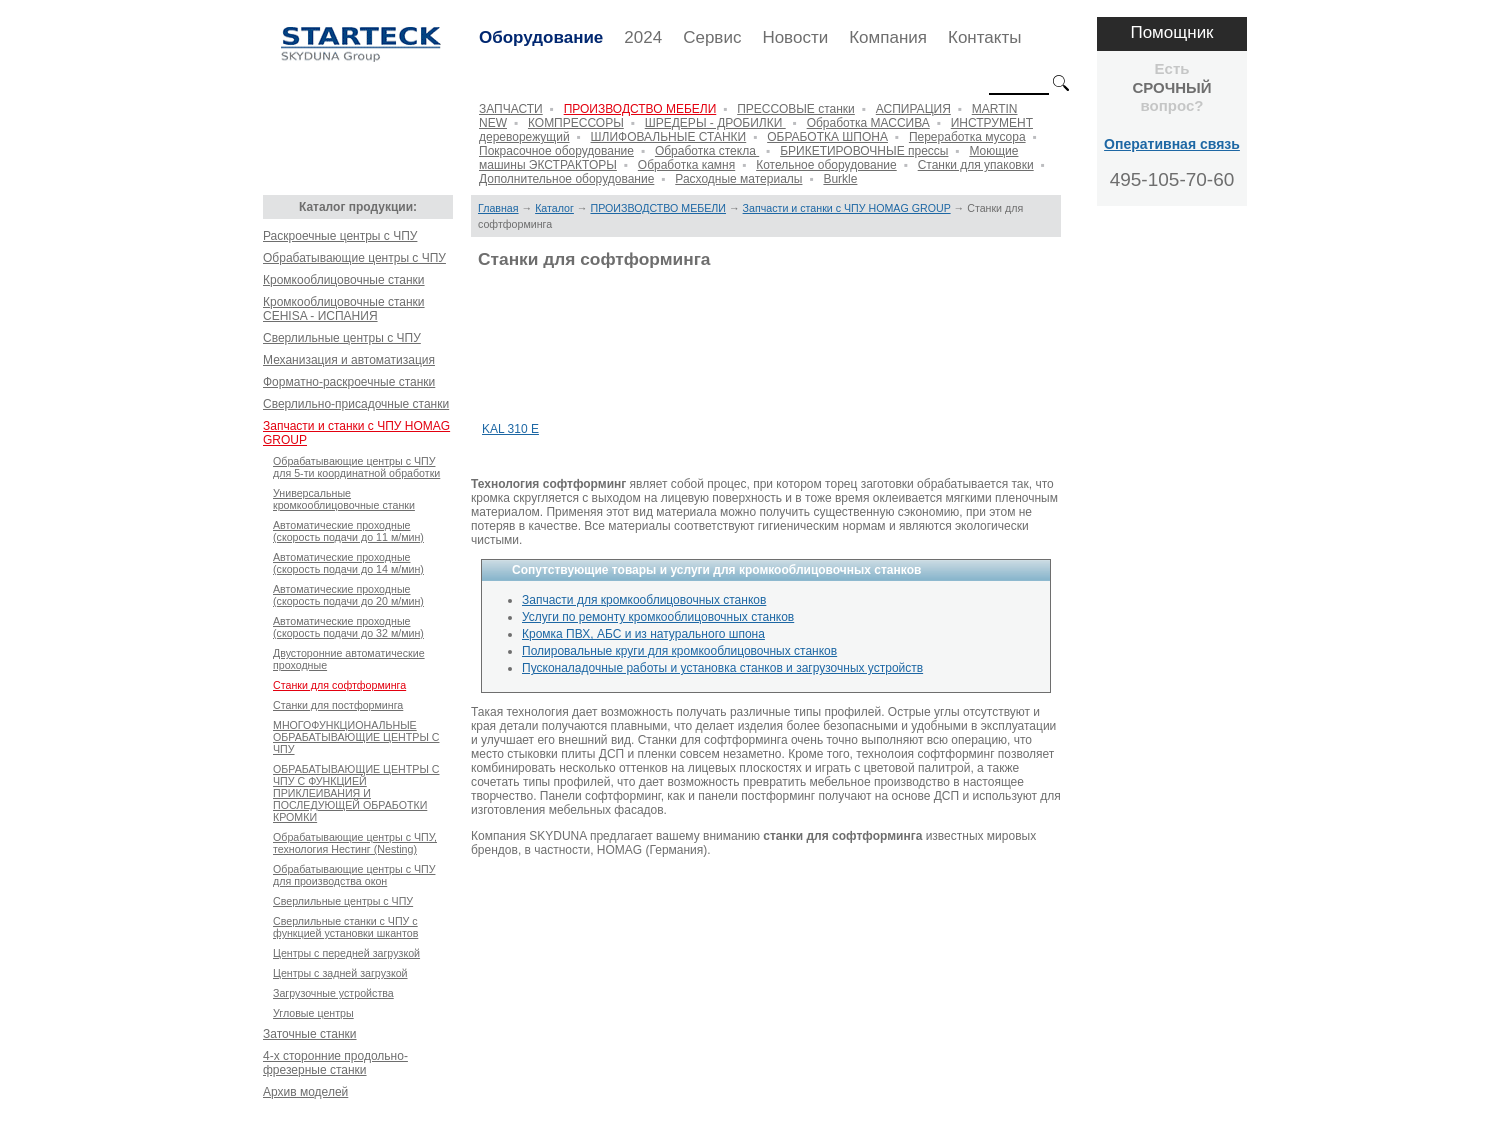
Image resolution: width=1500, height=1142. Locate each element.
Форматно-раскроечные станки (349, 382)
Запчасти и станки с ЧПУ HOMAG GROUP (356, 433)
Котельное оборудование (826, 165)
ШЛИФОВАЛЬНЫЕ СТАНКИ (669, 137)
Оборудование (541, 37)
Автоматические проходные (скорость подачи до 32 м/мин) (348, 627)
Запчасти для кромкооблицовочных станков (644, 600)
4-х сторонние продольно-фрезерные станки (335, 1063)
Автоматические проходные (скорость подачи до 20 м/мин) (348, 595)
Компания (888, 37)
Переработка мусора (967, 137)
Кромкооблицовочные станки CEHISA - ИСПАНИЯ (344, 309)
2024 (643, 37)
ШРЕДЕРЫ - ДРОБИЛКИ (715, 123)
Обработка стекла (707, 151)
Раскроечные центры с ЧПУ (340, 236)
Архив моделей (305, 1092)
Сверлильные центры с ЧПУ (342, 338)
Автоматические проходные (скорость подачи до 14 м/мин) (348, 563)
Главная (498, 208)
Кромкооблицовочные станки (344, 280)
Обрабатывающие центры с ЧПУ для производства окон (354, 875)
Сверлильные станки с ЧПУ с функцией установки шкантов (345, 927)
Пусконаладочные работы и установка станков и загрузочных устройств (722, 668)
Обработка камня (686, 165)
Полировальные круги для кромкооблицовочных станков (679, 651)
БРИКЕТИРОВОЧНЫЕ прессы (864, 151)
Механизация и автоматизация (349, 360)
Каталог (554, 208)
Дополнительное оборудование (566, 179)
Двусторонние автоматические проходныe (349, 659)
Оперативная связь (1172, 144)
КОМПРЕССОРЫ (576, 123)
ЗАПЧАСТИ (511, 109)
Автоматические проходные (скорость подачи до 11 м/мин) (348, 531)
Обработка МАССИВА (868, 123)
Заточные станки (310, 1034)
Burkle (840, 179)
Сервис (712, 37)
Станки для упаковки (976, 165)
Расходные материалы (738, 179)
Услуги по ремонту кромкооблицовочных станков (658, 617)
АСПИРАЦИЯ (913, 109)
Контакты (984, 37)
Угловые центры (313, 1013)
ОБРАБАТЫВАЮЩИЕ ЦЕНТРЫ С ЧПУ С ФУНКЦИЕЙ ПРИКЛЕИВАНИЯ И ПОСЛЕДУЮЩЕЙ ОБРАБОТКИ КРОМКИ (356, 793)
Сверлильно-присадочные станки (356, 404)
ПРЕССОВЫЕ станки (796, 109)
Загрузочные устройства (333, 993)
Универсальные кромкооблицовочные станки (344, 499)
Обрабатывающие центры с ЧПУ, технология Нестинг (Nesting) (355, 843)
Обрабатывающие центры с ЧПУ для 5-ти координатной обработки (356, 467)
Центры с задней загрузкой (340, 973)
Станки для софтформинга (339, 685)
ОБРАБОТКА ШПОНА (827, 137)
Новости (795, 37)
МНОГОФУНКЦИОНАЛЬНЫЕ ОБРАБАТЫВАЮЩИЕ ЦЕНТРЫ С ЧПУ (356, 737)
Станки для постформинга (338, 705)
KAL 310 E (510, 429)
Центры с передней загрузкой (346, 953)
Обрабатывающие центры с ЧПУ (354, 258)
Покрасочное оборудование (556, 151)
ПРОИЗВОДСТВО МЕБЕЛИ (640, 109)
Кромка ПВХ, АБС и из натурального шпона (643, 634)
